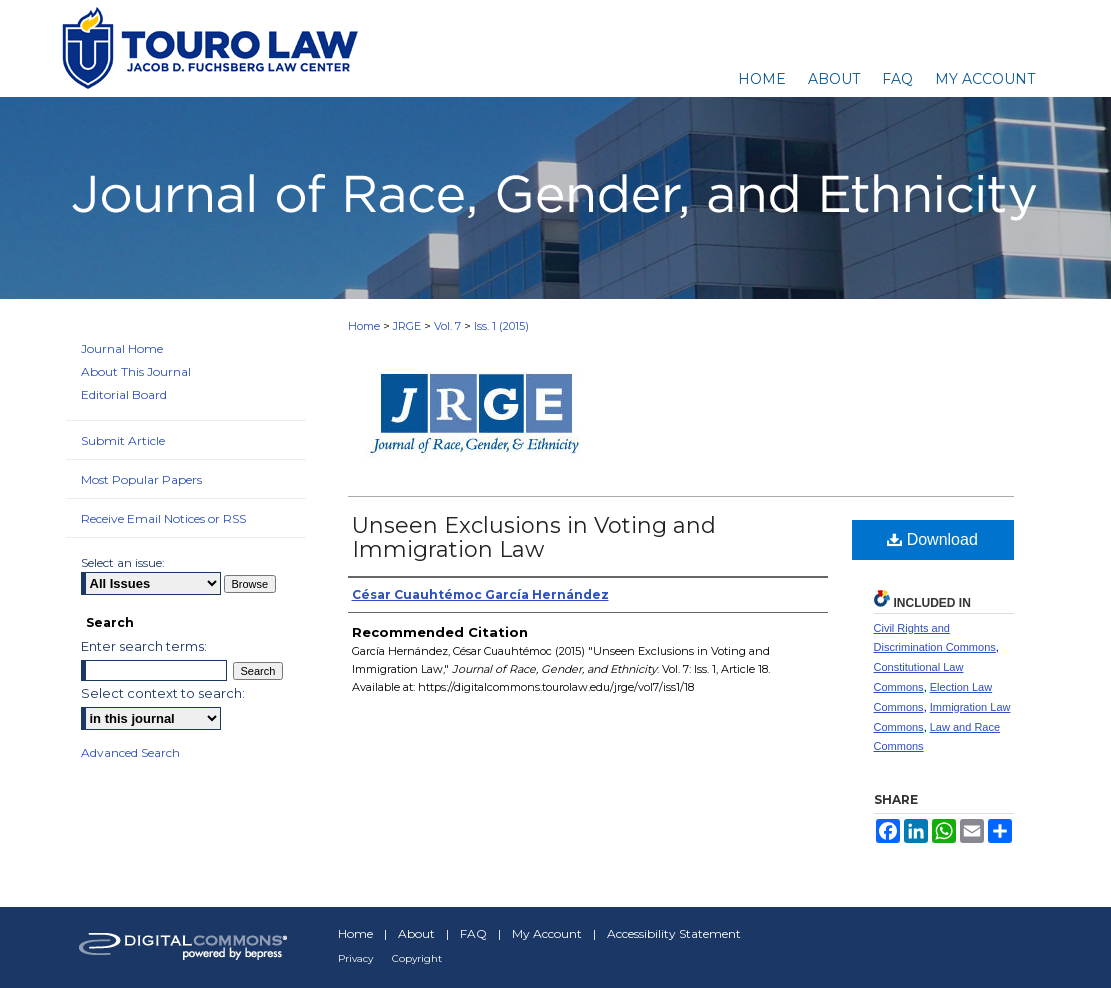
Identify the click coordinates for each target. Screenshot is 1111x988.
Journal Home (122, 348)
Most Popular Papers (141, 479)
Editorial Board (124, 394)
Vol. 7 (447, 326)
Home (364, 326)
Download (932, 539)
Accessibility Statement (674, 933)
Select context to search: (163, 693)
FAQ (473, 933)
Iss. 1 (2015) (501, 326)
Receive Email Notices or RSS (163, 518)
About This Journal (136, 371)
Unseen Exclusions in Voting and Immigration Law (534, 537)
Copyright (417, 958)
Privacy (355, 958)
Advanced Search (130, 752)
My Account (547, 933)
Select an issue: (123, 562)
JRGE (407, 326)
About (416, 933)
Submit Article (123, 440)
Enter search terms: (144, 646)
